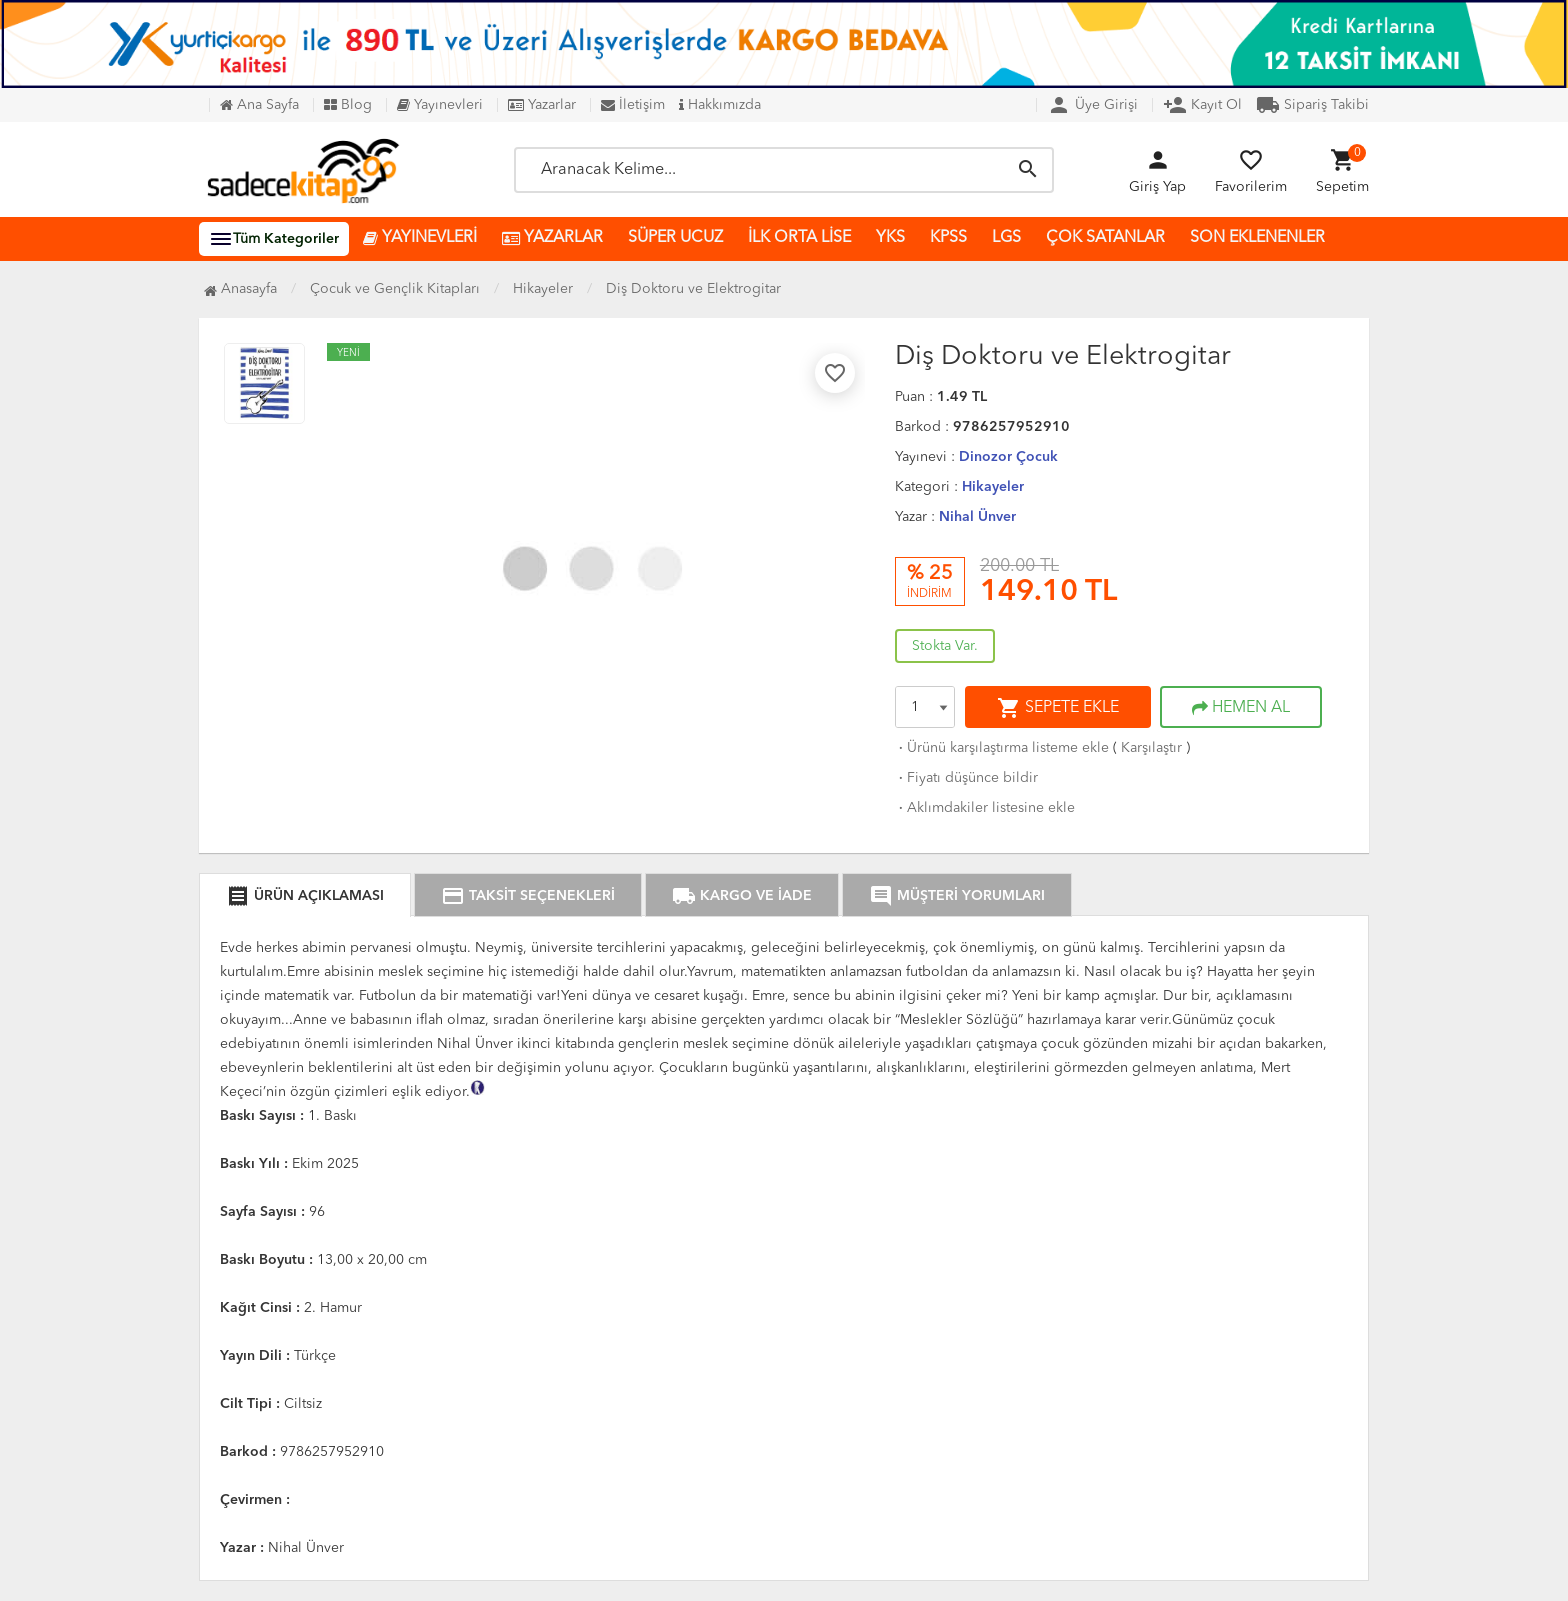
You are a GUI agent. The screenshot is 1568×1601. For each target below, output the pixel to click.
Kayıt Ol (1202, 105)
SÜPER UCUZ (675, 238)
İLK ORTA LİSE (799, 238)
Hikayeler (993, 487)
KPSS (948, 238)
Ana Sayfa (259, 105)
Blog (348, 105)
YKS (890, 238)
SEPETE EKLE (1058, 708)
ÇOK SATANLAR (1105, 238)
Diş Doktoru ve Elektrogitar (693, 289)
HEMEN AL (1241, 708)
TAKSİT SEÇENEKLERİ (528, 896)
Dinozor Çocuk (1008, 457)
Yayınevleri (440, 105)
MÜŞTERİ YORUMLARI (957, 896)
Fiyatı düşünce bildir (966, 778)
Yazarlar (542, 105)
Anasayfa (240, 289)
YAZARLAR (552, 238)
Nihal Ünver (977, 517)
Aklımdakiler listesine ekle (985, 808)
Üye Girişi (1092, 105)
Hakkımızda (720, 105)
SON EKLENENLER (1257, 238)
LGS (1006, 238)
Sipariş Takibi (1312, 105)
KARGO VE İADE (742, 896)
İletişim (633, 105)
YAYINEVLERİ (420, 238)
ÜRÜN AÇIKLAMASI (305, 896)
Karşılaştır (1151, 748)
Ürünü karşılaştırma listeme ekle (1002, 748)
